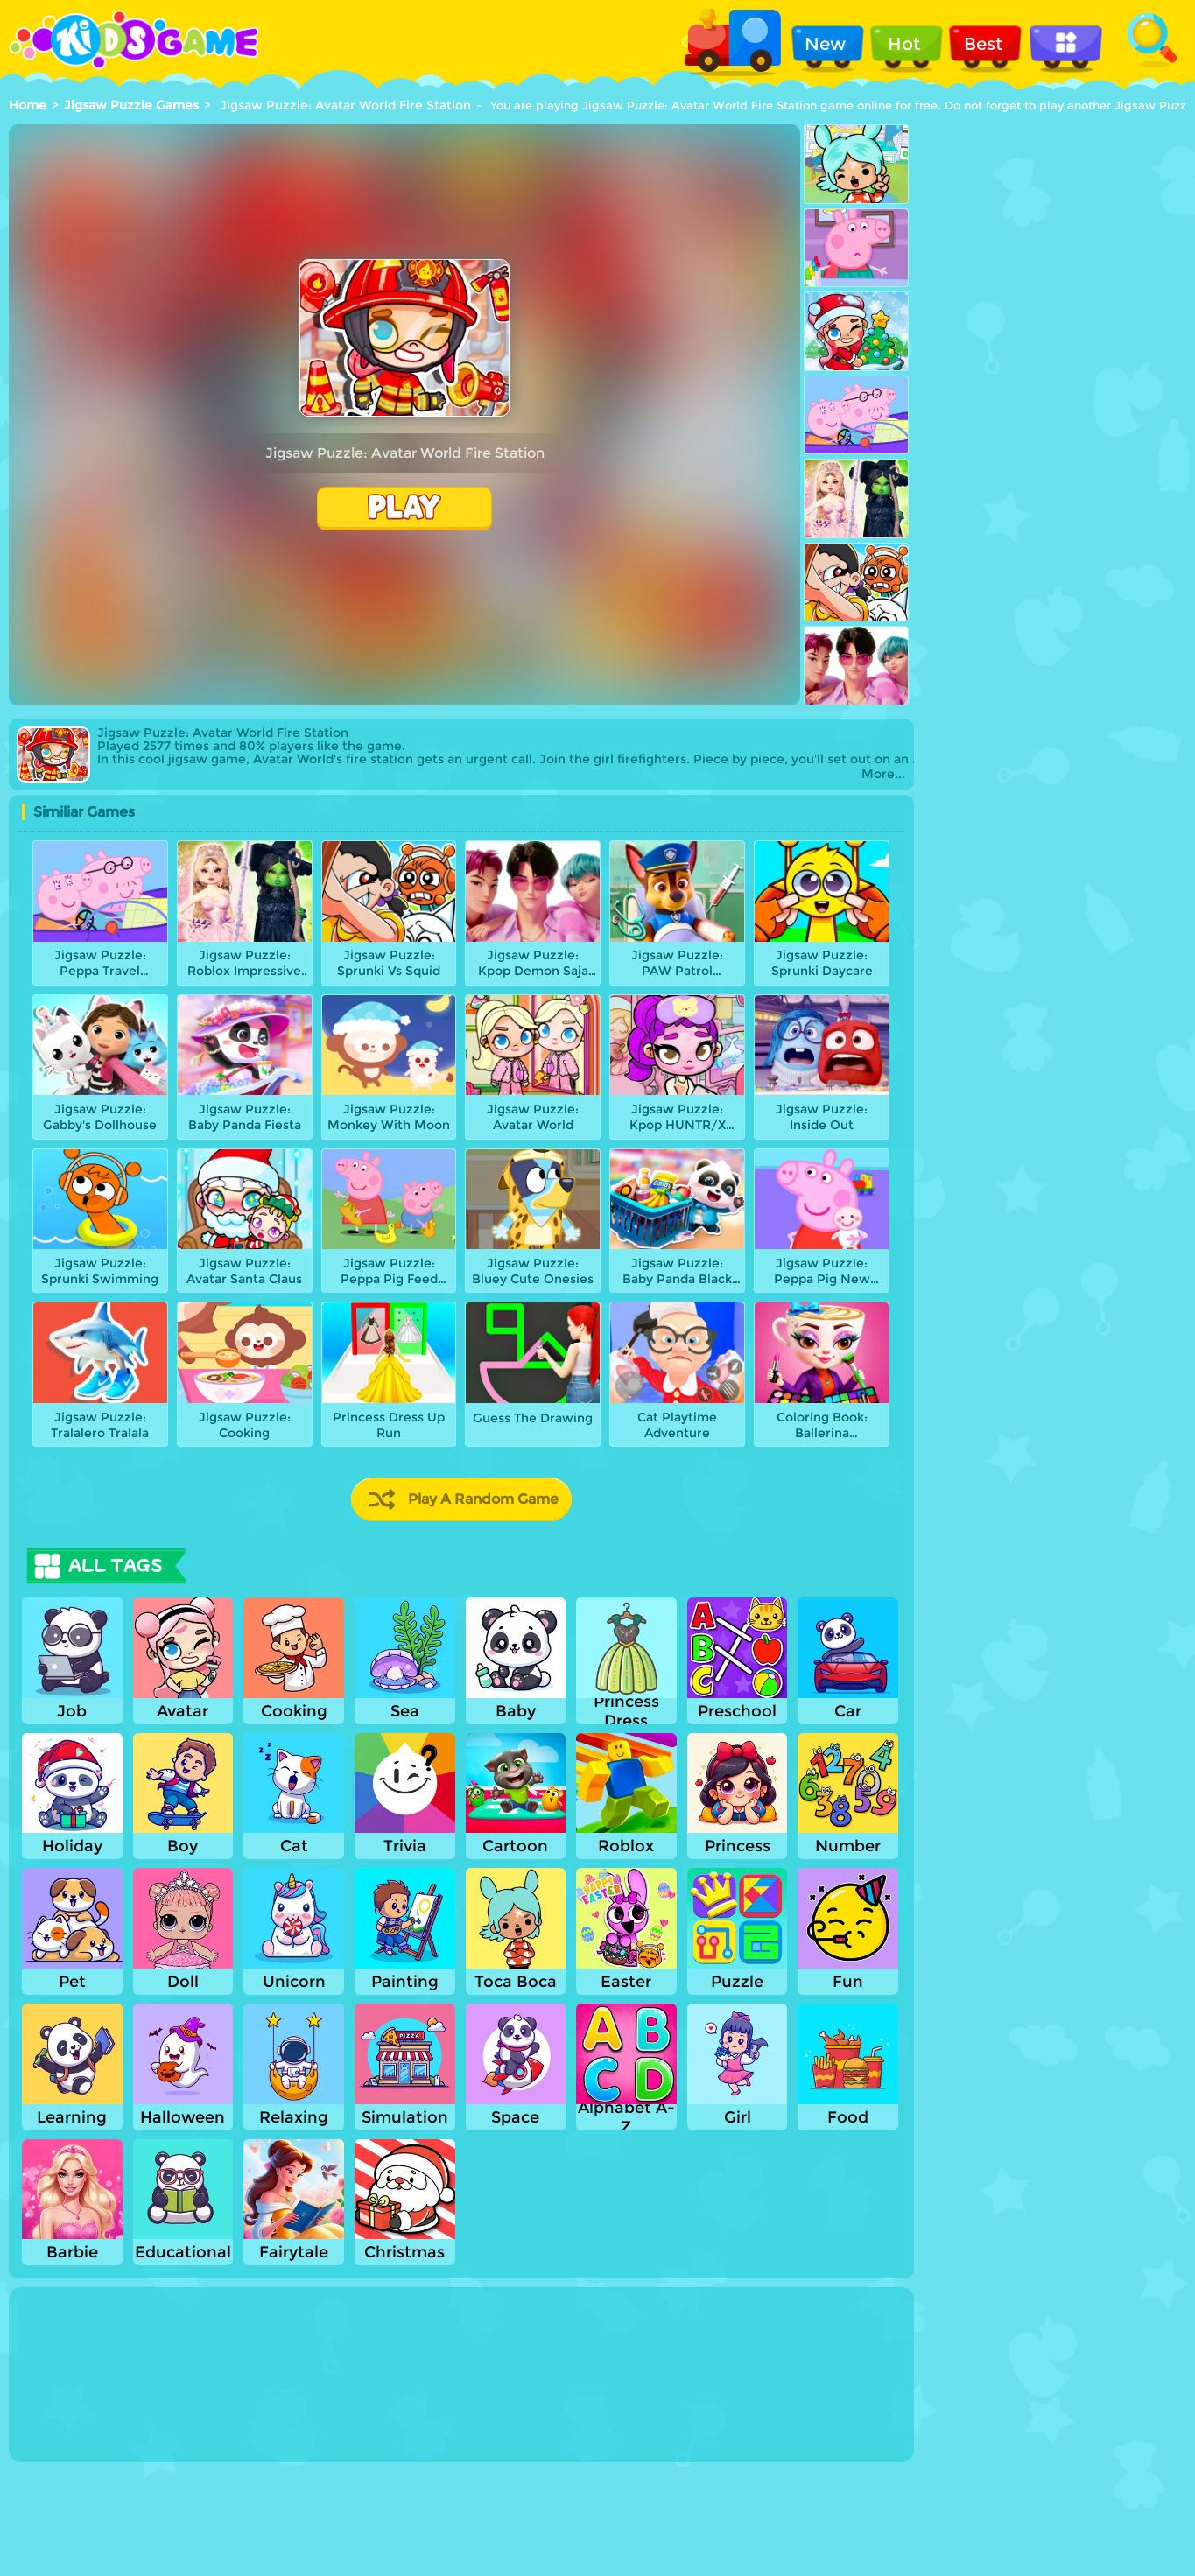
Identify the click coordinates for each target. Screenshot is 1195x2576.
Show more (80, 2446)
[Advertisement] (1055, 246)
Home (27, 105)
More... (883, 774)
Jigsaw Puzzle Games (131, 105)
